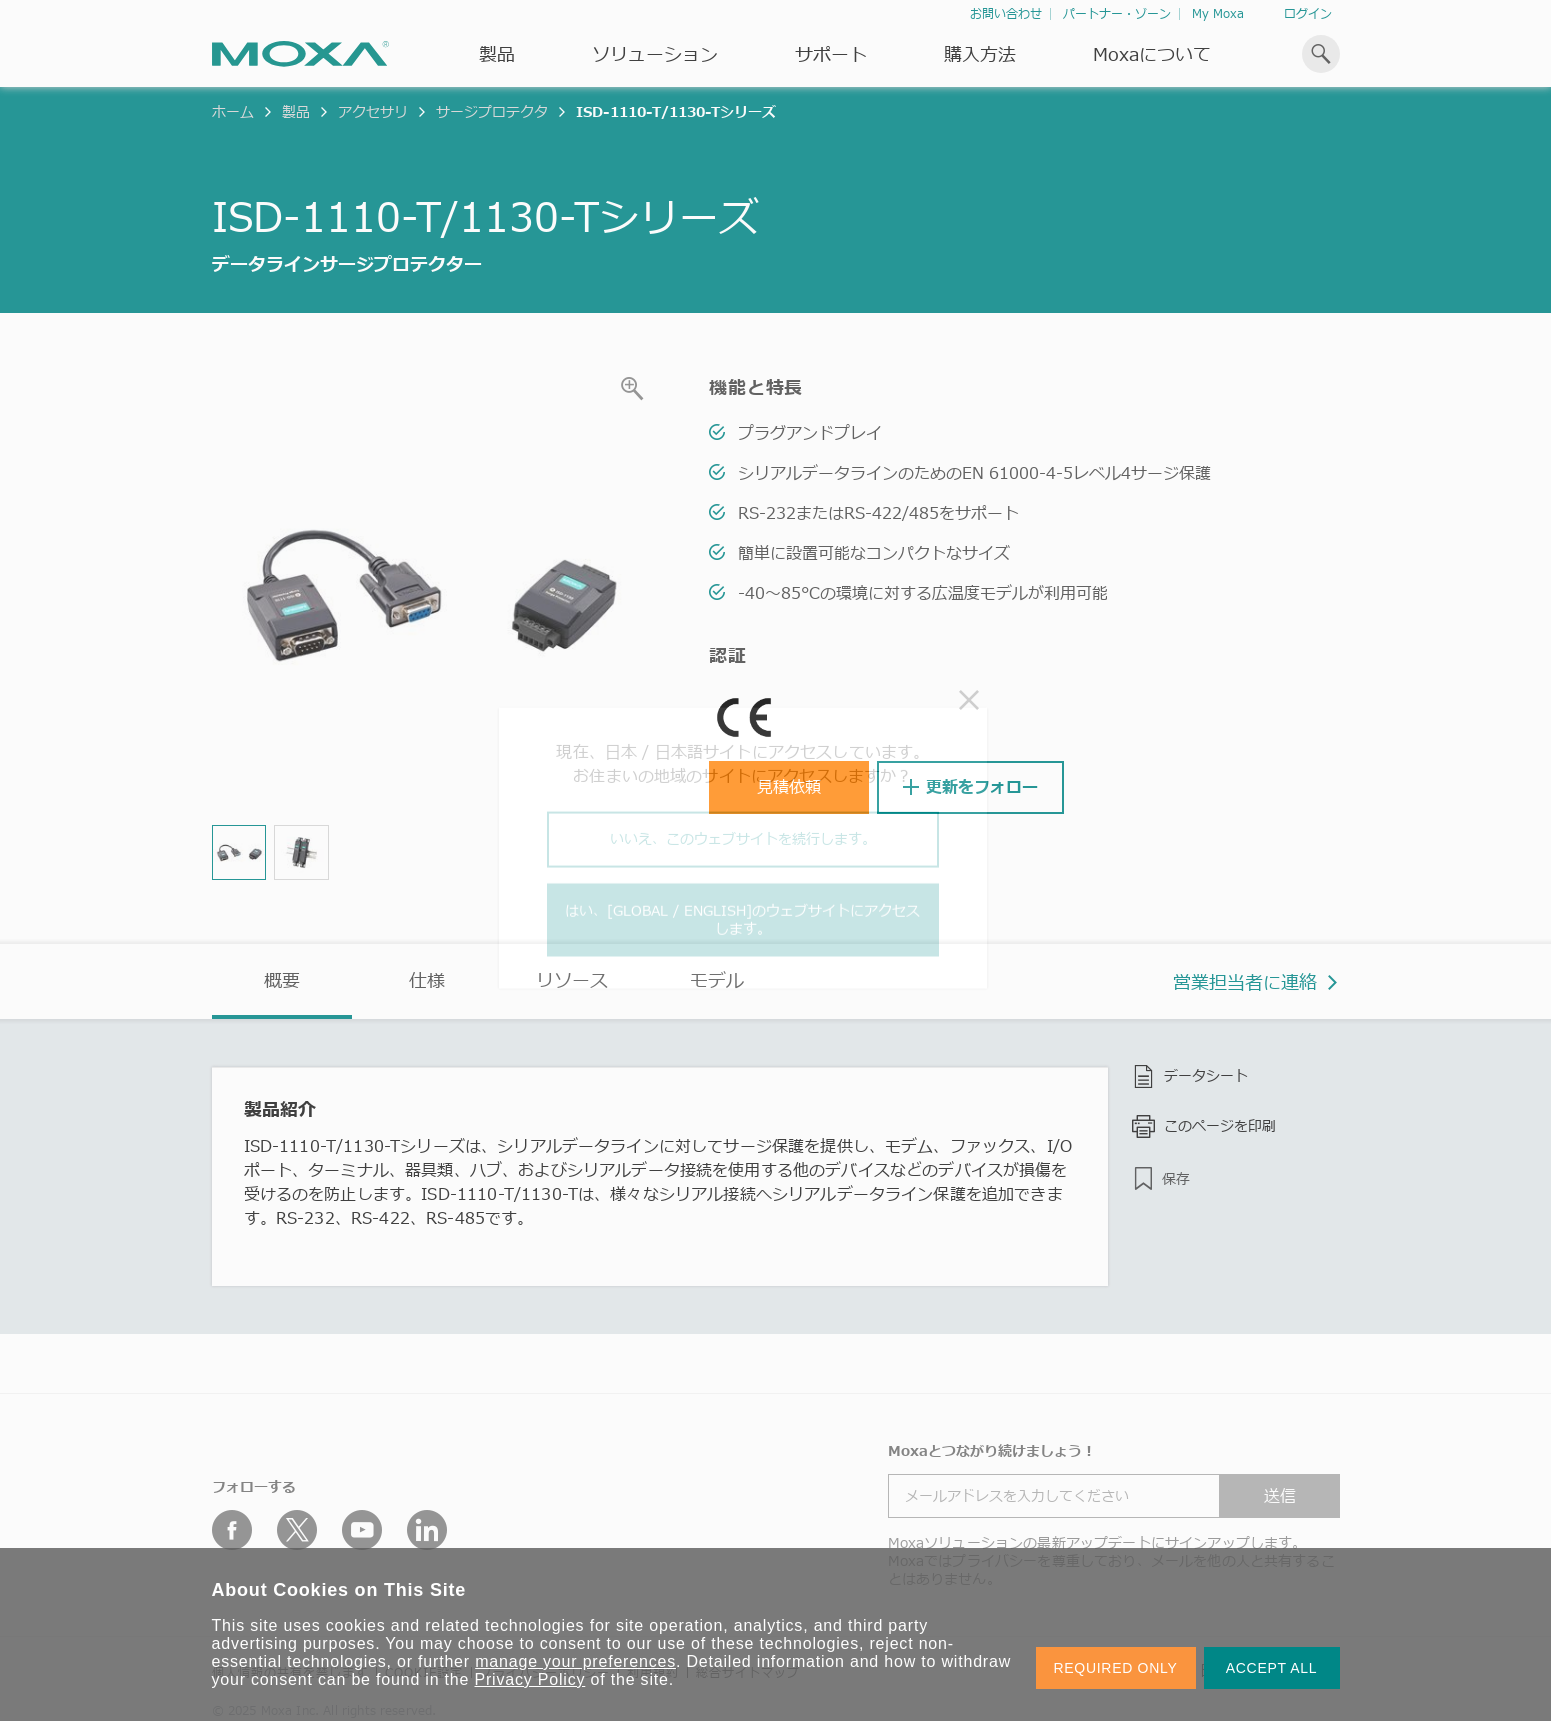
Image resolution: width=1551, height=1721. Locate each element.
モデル (717, 980)
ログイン (1308, 13)
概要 (282, 980)
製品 (296, 111)
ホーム (233, 111)
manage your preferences (575, 1661)
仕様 (427, 980)
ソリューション (655, 54)
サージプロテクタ (492, 111)
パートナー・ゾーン (1117, 13)
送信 (1280, 1496)
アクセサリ (373, 111)
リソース (572, 980)
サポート (831, 54)
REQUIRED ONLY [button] (1116, 1668)
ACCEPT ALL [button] (1272, 1668)
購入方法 (980, 54)
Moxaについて (1152, 54)
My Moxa (1218, 13)
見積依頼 (789, 787)
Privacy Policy (530, 1679)
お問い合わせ (1006, 13)
